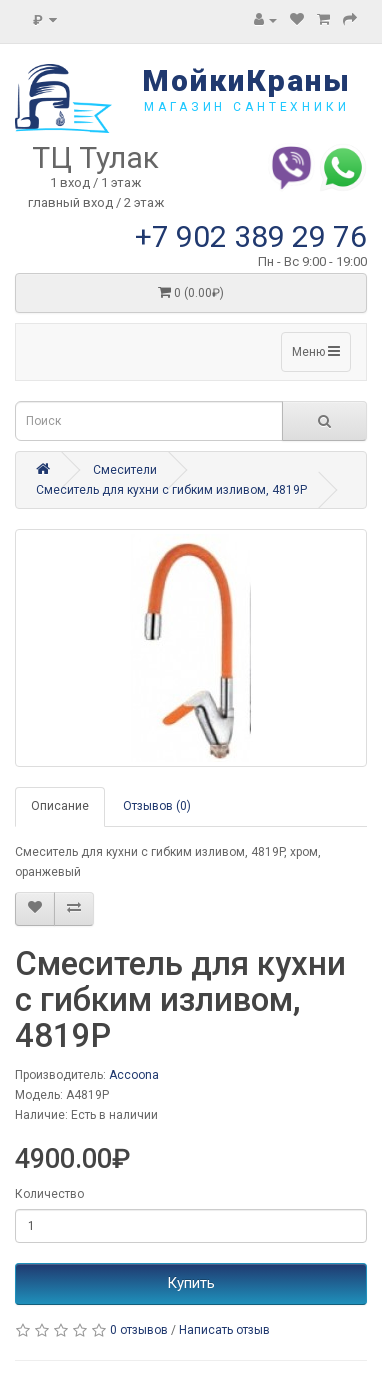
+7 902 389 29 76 (251, 236)
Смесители (125, 470)
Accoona (134, 1075)
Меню (316, 351)
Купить (191, 1283)
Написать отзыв (224, 1330)
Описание (60, 806)
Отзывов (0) (157, 806)
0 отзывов (139, 1330)
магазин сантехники (246, 107)
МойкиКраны (246, 80)
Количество (49, 1194)
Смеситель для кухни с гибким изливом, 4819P (171, 490)
